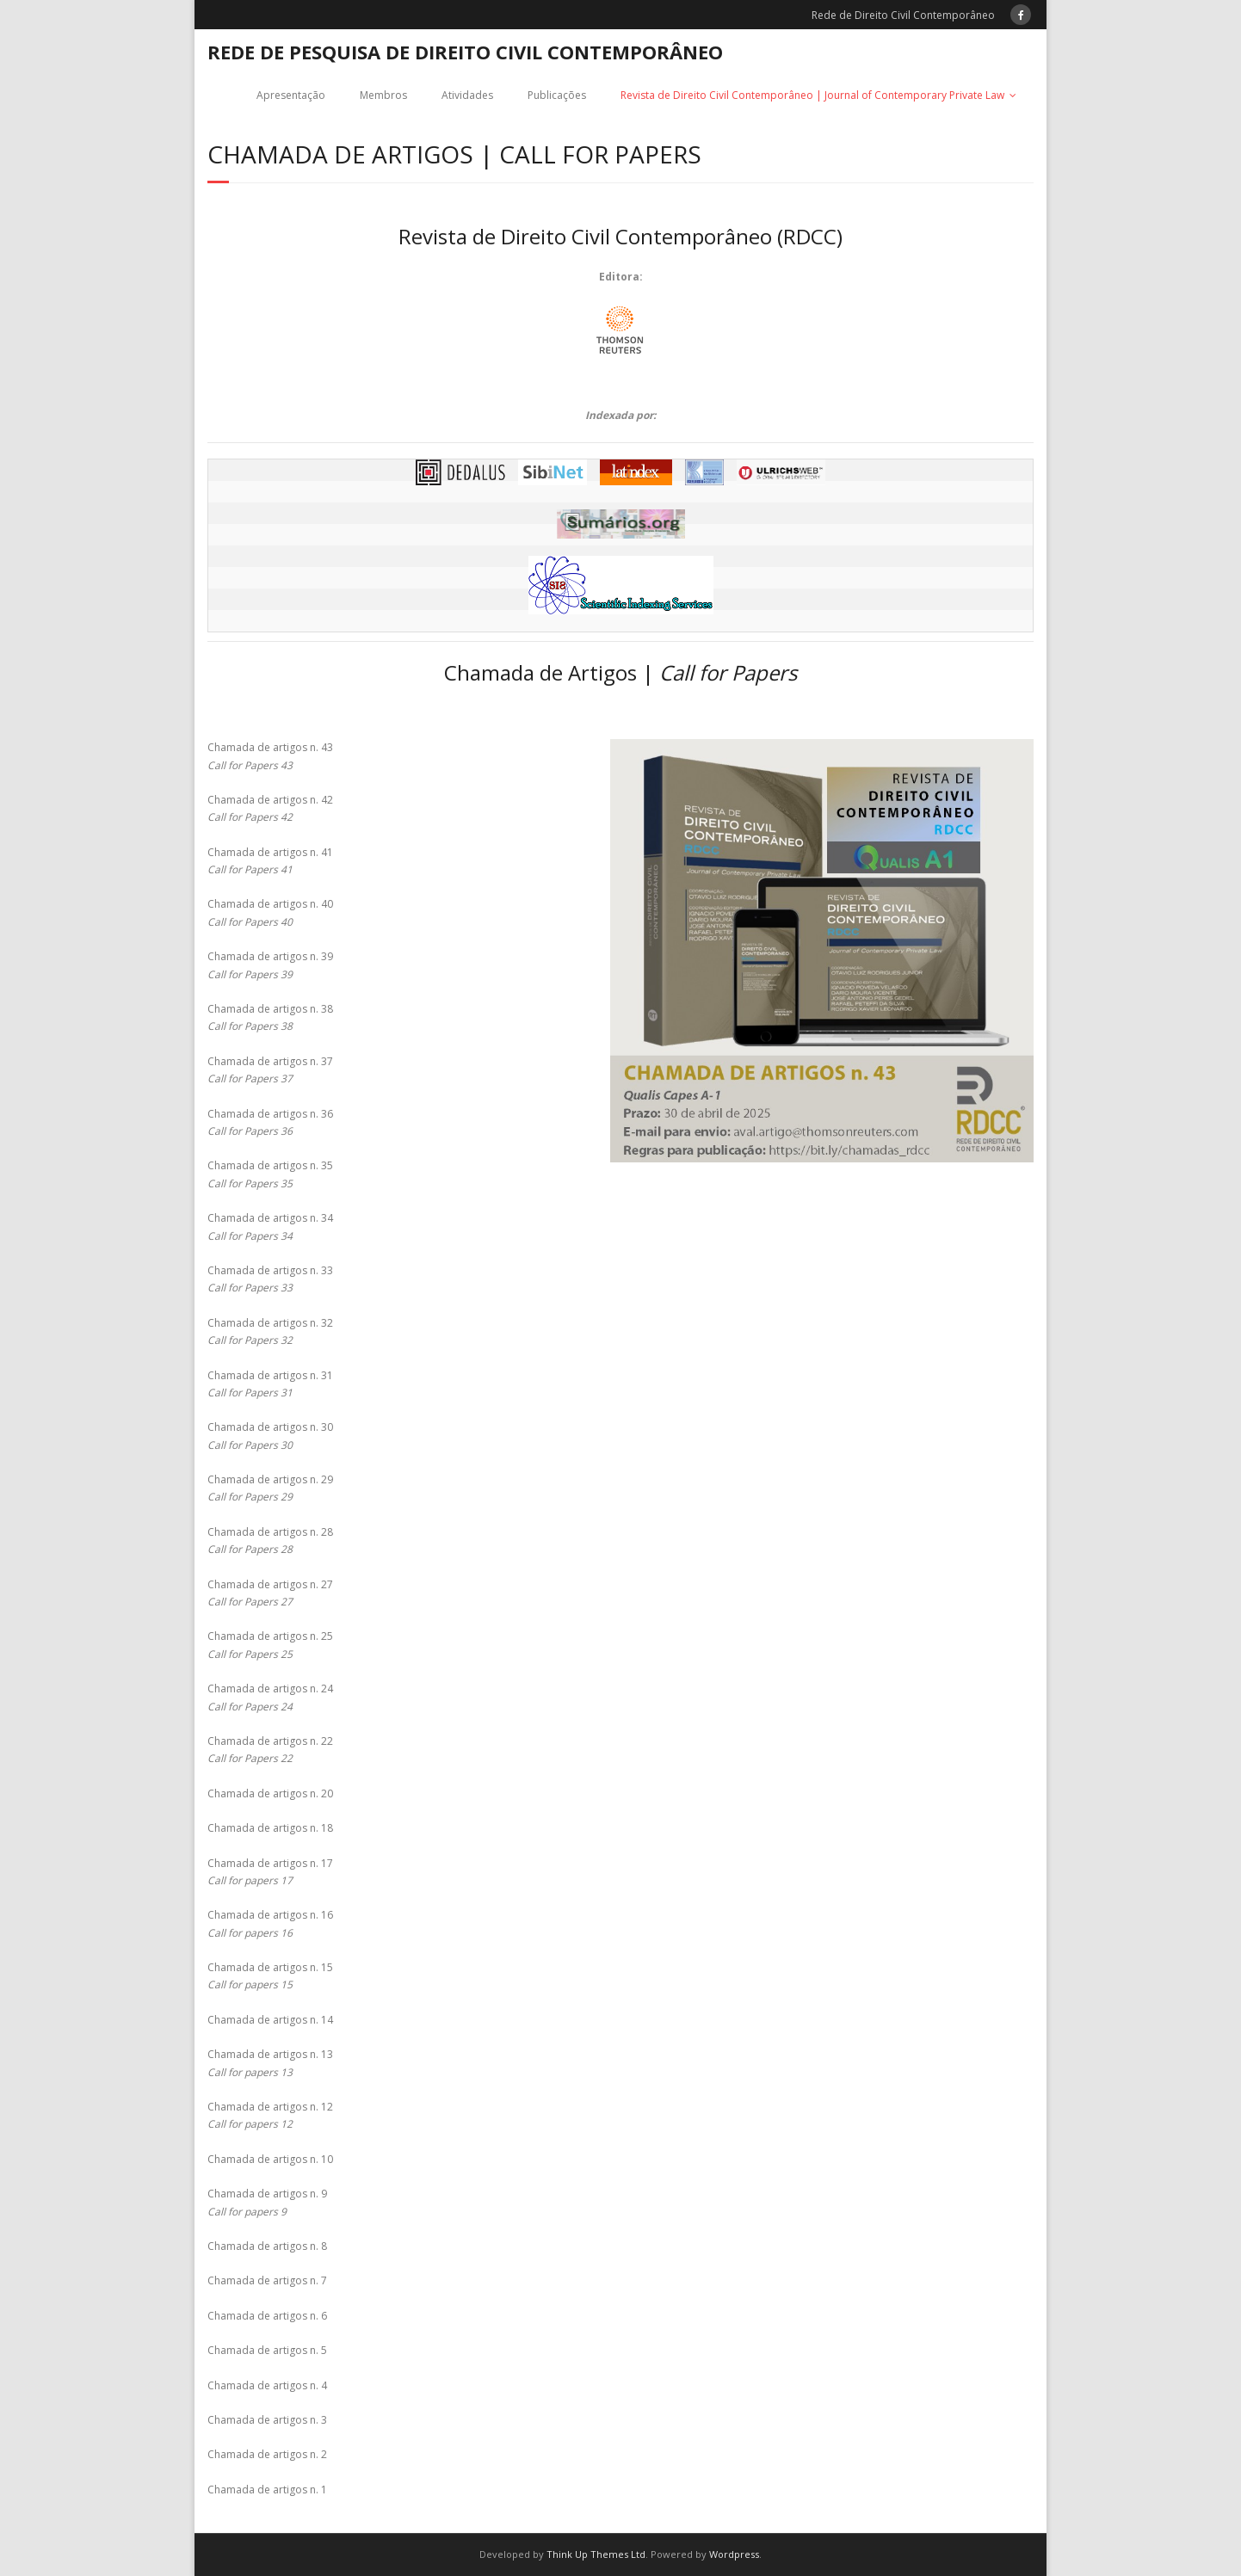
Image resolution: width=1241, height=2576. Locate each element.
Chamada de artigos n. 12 (270, 2106)
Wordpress (734, 2554)
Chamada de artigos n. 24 (270, 1688)
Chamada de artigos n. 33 (270, 1270)
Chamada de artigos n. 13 (270, 2054)
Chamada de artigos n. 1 (267, 2489)
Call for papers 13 (250, 2072)
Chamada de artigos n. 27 (270, 1584)
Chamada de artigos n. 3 (267, 2420)
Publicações (557, 95)
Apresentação (290, 95)
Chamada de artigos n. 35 (270, 1165)
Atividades (467, 95)
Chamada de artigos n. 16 (270, 1914)
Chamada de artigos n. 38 (270, 1008)
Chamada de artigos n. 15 (270, 1967)
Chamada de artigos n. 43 (270, 747)
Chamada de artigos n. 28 (270, 1532)
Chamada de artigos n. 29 (270, 1479)
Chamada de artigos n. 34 (270, 1218)
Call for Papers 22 (250, 1758)
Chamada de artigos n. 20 (270, 1793)
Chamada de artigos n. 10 (270, 2159)
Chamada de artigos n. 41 (270, 852)
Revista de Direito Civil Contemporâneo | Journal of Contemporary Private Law (812, 95)
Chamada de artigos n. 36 (270, 1113)
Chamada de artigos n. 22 (270, 1741)
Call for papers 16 (250, 1933)
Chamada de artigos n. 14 (270, 2019)
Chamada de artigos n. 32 (270, 1323)
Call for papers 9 (247, 2211)
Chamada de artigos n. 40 (270, 904)
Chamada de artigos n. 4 (267, 2385)
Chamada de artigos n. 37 (270, 1061)
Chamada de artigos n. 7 (267, 2280)
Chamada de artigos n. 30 (270, 1427)
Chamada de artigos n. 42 (270, 799)
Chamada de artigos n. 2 (267, 2454)
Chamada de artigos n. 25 (270, 1636)
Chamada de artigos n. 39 (270, 956)
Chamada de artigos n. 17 (270, 1863)
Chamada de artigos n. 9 (267, 2193)
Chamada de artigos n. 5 (267, 2350)
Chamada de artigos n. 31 (270, 1375)
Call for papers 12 (250, 2124)
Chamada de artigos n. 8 (267, 2246)
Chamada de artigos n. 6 (267, 2315)
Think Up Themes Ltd (595, 2554)
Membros (383, 95)
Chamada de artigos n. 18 (270, 1828)
